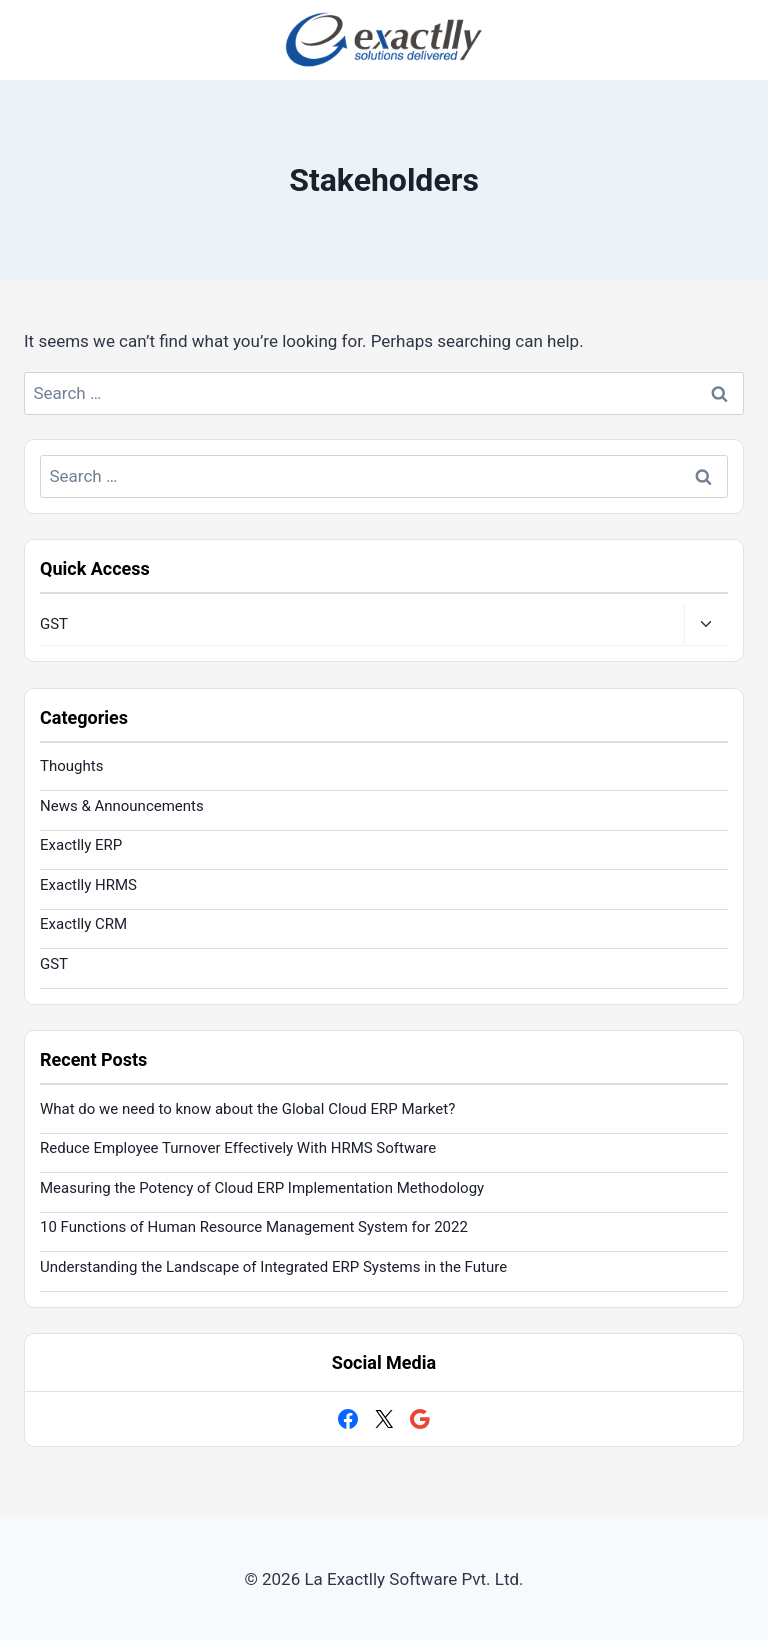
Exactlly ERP (81, 845)
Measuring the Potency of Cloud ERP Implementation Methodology (262, 1188)
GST (54, 624)
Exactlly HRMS (88, 885)
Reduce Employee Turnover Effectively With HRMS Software (238, 1148)
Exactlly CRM (83, 924)
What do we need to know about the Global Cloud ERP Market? (247, 1109)
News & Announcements (122, 806)
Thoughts (71, 766)
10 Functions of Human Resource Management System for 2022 (254, 1227)
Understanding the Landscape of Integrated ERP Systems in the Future (273, 1267)
